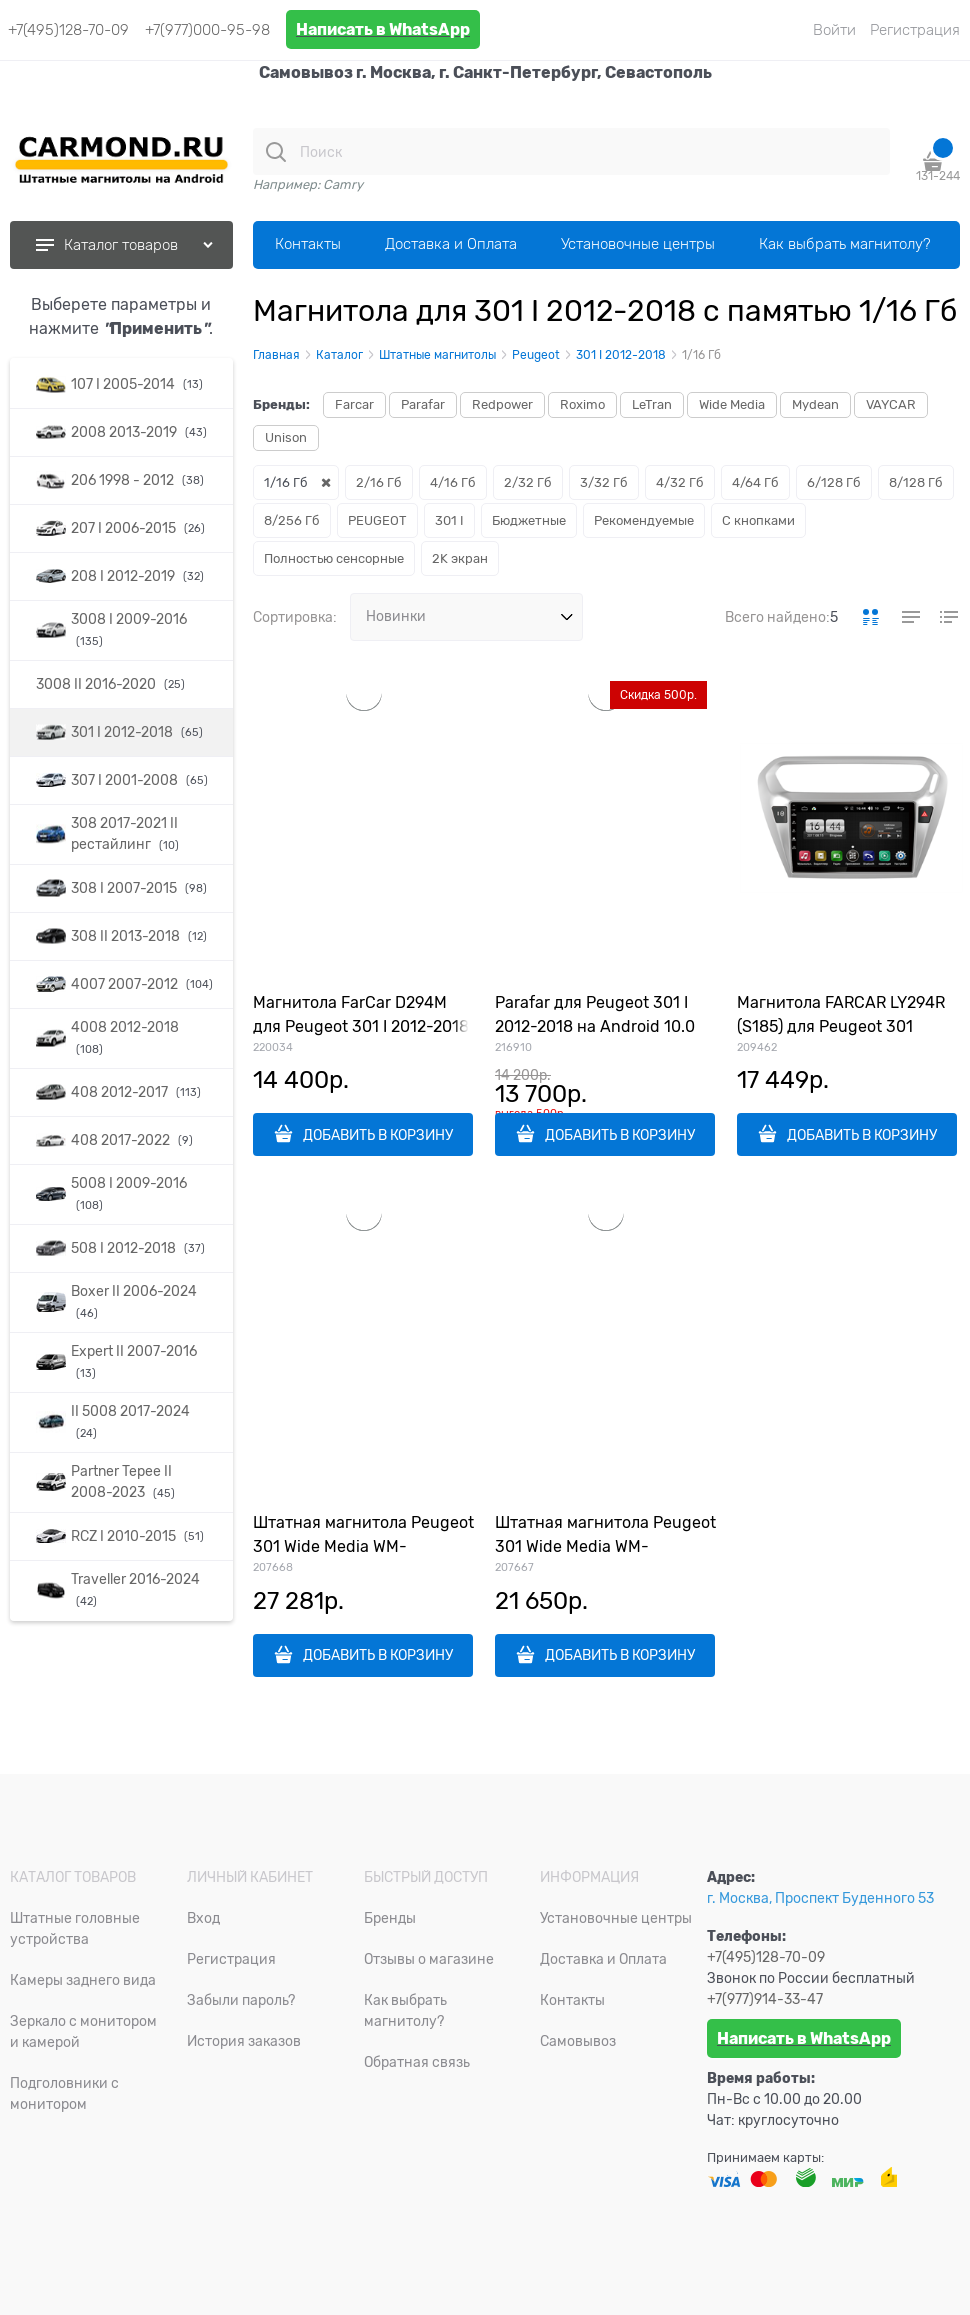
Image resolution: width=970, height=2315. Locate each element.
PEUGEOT (377, 520)
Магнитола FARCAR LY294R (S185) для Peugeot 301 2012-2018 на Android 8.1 (841, 1027)
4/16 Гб (453, 482)
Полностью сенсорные (334, 558)
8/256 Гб (292, 520)
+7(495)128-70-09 (68, 30)
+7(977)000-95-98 (207, 30)
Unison (286, 437)
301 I (449, 520)
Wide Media (732, 404)
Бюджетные (529, 520)
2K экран (460, 558)
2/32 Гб (528, 482)
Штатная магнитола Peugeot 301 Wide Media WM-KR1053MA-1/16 (363, 1547)
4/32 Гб (680, 482)
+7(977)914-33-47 (765, 1999)
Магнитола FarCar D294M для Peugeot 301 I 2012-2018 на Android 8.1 (361, 1027)
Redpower (502, 404)
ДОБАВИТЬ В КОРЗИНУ (378, 1135)
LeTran (652, 404)
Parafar (423, 404)
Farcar (354, 404)
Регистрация (915, 30)
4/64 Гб (755, 482)
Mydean (815, 404)
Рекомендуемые (644, 520)
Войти (834, 30)
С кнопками (758, 520)
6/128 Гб (834, 482)
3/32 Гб (604, 482)
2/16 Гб (379, 482)
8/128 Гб (916, 482)
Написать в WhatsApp (383, 29)
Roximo (582, 404)
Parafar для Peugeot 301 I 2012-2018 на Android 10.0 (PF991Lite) (595, 1027)
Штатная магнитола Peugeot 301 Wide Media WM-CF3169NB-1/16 (605, 1547)
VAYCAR (891, 404)
